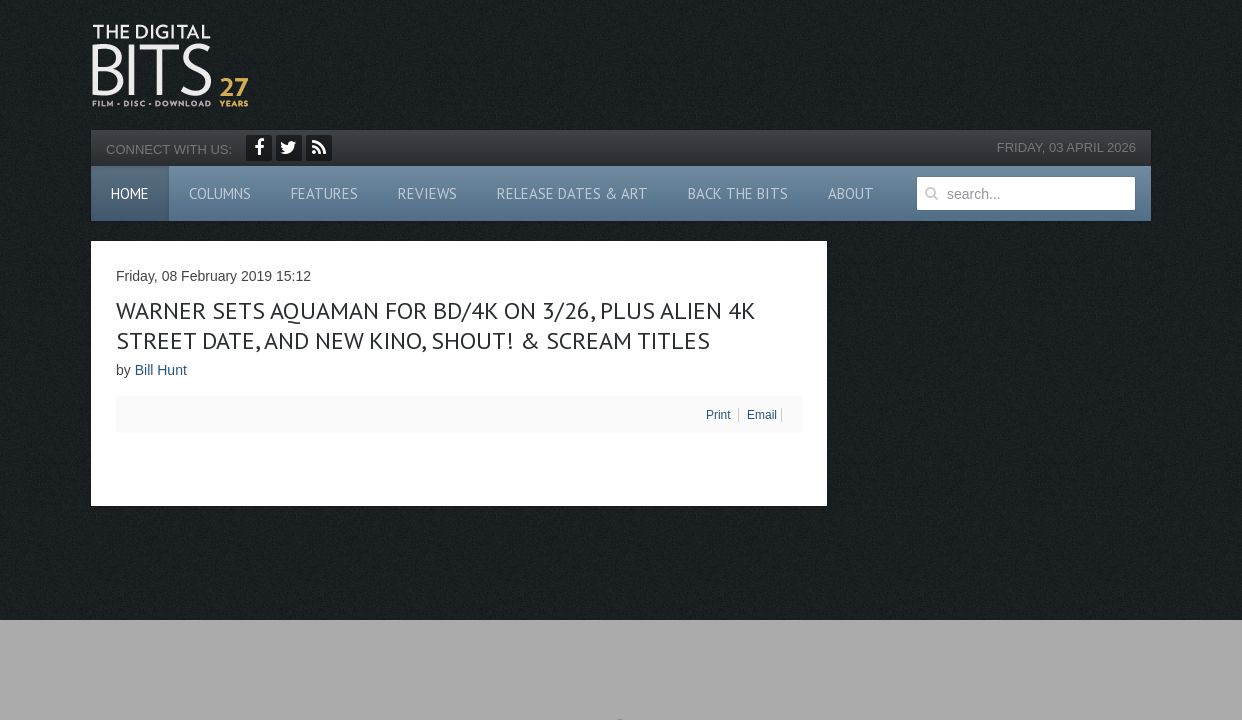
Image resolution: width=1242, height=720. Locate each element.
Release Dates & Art (572, 193)
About (851, 193)
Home (130, 193)
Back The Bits (738, 193)
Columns (220, 193)
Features (324, 193)
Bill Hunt (161, 370)
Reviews (427, 193)
